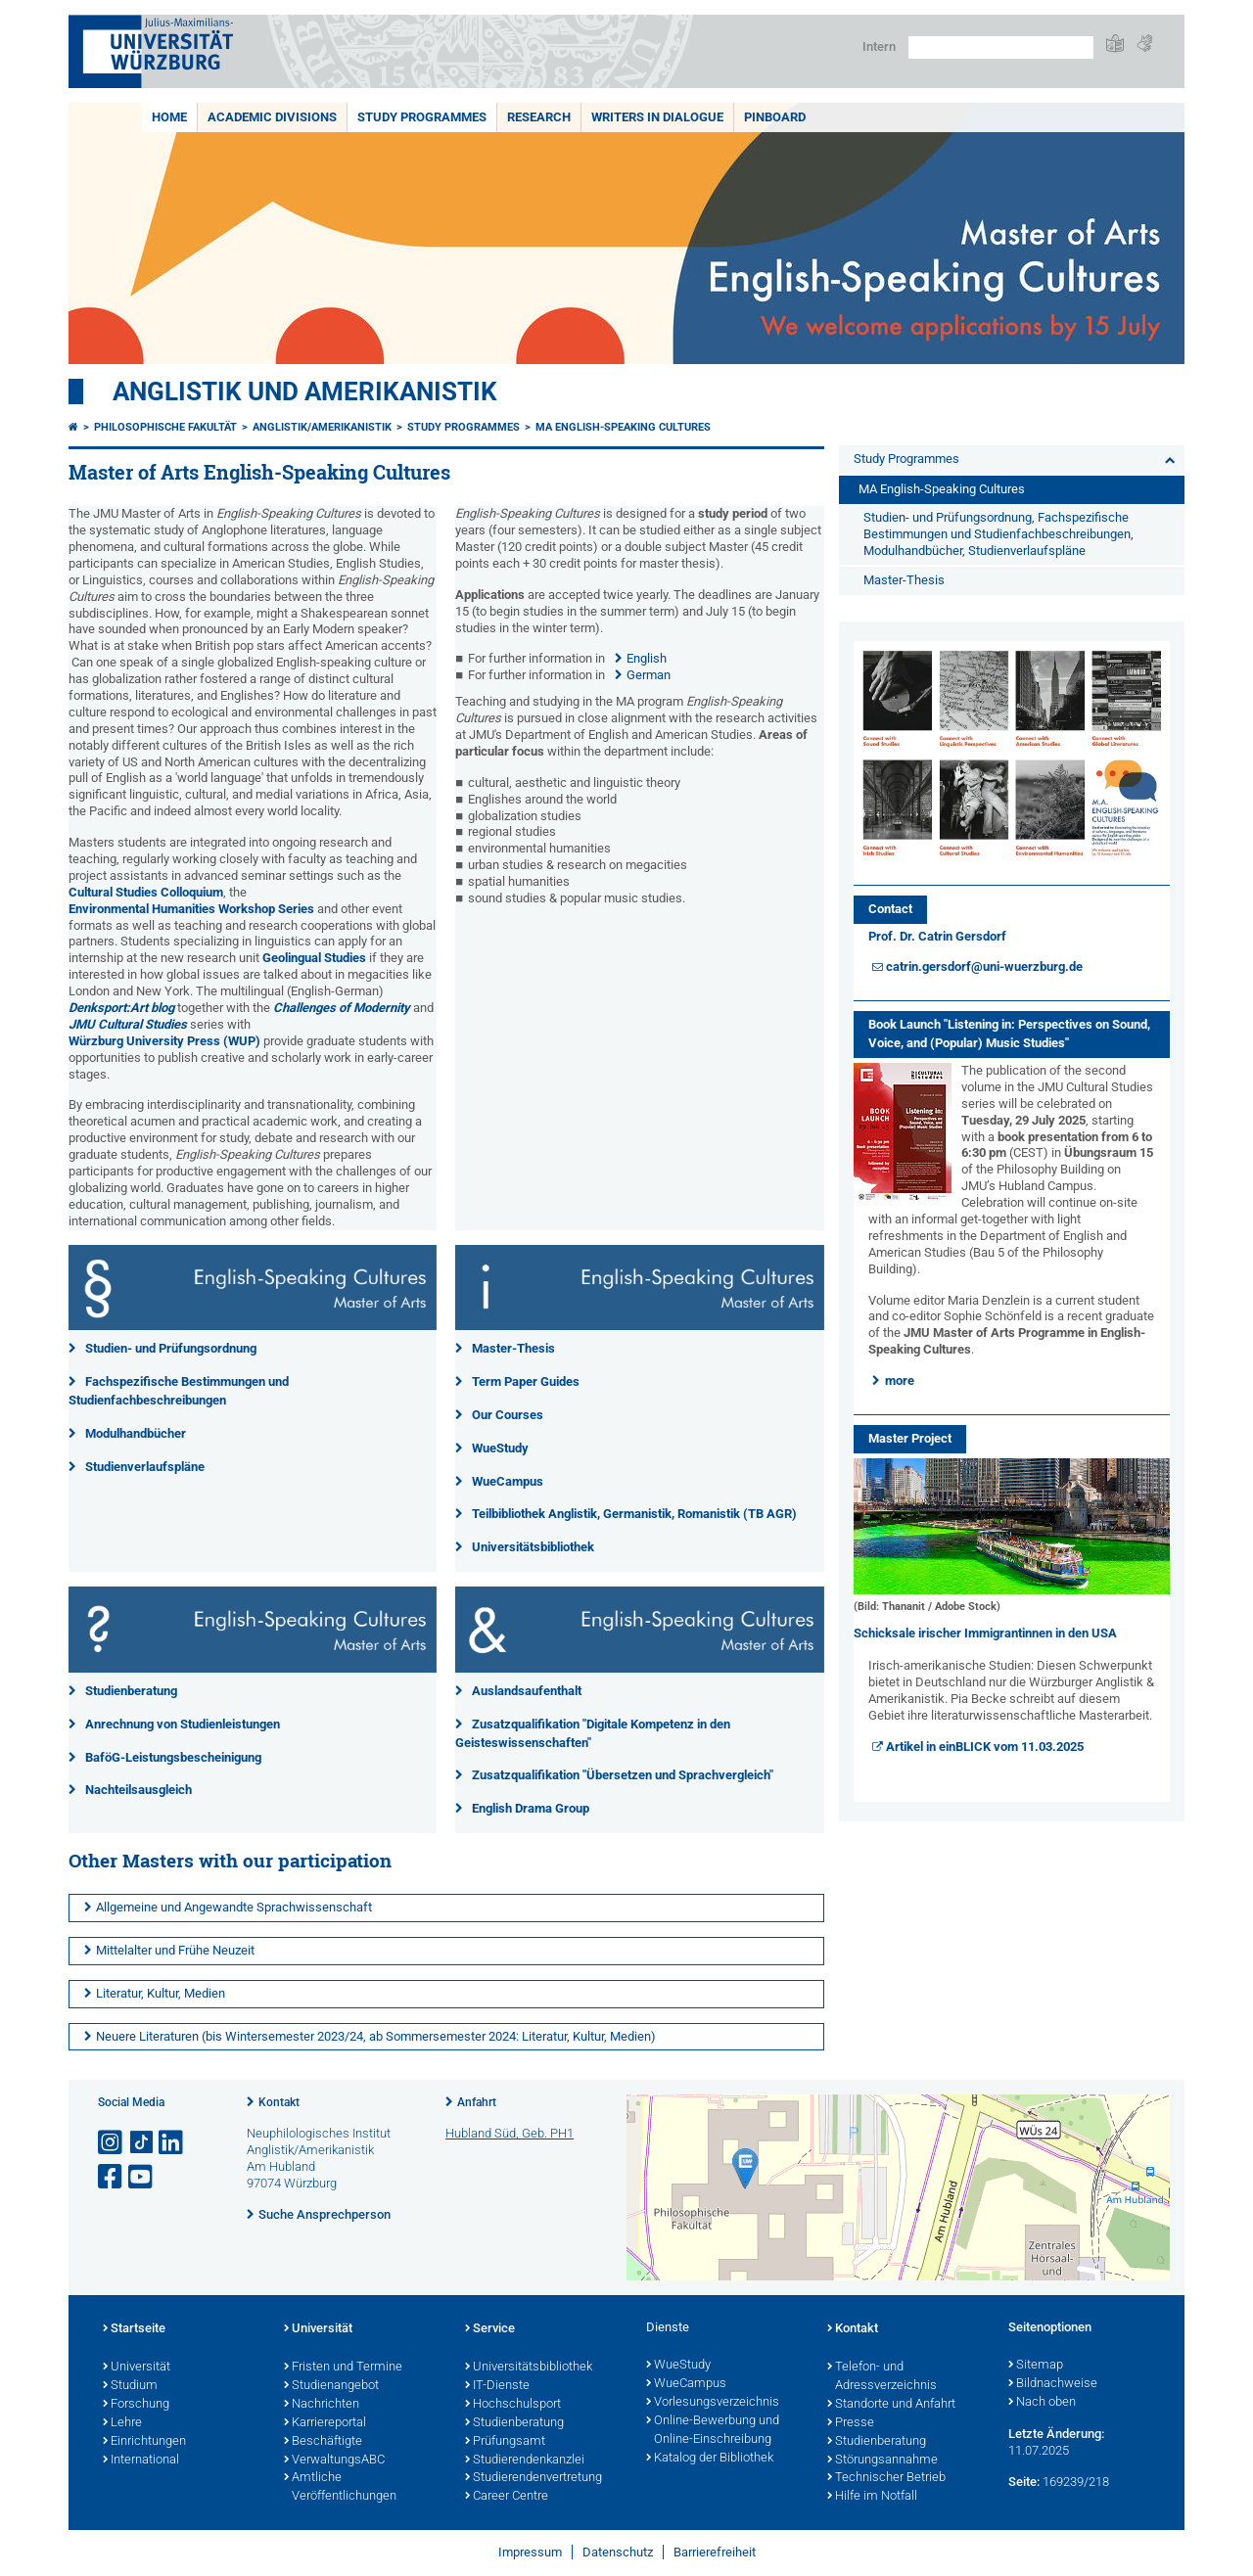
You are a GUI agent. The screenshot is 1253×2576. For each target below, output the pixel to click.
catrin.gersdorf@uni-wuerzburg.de (984, 966)
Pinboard (775, 117)
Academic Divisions (272, 117)
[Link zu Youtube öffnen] (142, 2177)
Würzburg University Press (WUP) (164, 1041)
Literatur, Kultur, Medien (160, 1993)
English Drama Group (530, 1808)
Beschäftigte (323, 2442)
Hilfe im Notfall (872, 2497)
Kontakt (279, 2102)
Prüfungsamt (505, 2442)
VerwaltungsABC (334, 2460)
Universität (136, 2367)
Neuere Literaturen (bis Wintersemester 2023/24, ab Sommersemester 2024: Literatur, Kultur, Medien (373, 2036)
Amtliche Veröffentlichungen (340, 2487)
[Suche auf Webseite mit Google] (1000, 47)
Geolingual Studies (314, 957)
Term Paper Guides (526, 1381)
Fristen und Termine (343, 2367)
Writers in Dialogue (657, 117)
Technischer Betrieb (886, 2478)
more (899, 1380)
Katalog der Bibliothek (709, 2458)
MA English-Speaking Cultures (623, 427)
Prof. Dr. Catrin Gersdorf (937, 936)
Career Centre (506, 2497)
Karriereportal (325, 2423)
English (646, 658)
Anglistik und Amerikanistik (305, 391)
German (648, 674)
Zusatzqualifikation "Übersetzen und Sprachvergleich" (622, 1775)
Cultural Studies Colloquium (146, 892)
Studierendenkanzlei (524, 2460)
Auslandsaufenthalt (526, 1690)
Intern (879, 46)
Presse (850, 2423)
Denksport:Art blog (121, 1007)
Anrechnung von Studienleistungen (182, 1724)
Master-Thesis (513, 1348)
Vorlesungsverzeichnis (712, 2403)
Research (539, 117)
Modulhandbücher (135, 1433)
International (141, 2460)
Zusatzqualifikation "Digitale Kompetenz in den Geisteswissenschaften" (592, 1733)
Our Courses (507, 1414)
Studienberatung (131, 1690)
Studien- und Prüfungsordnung (170, 1348)
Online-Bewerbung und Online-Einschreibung (712, 2431)
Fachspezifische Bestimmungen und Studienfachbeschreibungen (179, 1390)
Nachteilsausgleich (138, 1789)
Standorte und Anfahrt (891, 2405)
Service (490, 2329)
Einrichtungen (144, 2442)
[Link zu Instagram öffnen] (111, 2143)
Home (169, 117)
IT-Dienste (497, 2386)
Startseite (134, 2329)
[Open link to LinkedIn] (172, 2143)
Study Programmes (422, 117)
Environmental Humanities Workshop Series (191, 908)
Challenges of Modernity (341, 1007)
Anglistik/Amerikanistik (322, 427)
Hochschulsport (513, 2405)
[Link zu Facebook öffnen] (111, 2177)
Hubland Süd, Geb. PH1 (509, 2133)
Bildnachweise (1052, 2384)
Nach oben (1042, 2403)
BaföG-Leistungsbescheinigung (173, 1757)
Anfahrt (476, 2102)
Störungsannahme (882, 2460)
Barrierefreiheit (714, 2552)
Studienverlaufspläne (145, 1466)
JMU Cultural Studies (128, 1024)
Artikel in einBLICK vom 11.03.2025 (985, 1746)
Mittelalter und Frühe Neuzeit (175, 1950)
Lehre (122, 2423)
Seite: (1024, 2481)
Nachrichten (321, 2405)
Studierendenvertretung (533, 2478)
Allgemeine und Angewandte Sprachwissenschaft (234, 1907)
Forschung (136, 2405)
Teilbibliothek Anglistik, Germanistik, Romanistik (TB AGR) (634, 1513)
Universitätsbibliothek (533, 1547)
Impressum (530, 2552)
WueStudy (500, 1448)
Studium (130, 2386)
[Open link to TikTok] (142, 2143)
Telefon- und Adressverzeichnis (882, 2377)
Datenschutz (617, 2552)
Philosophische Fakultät (165, 427)
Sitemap (1035, 2365)
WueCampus (507, 1481)
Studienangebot (331, 2386)
